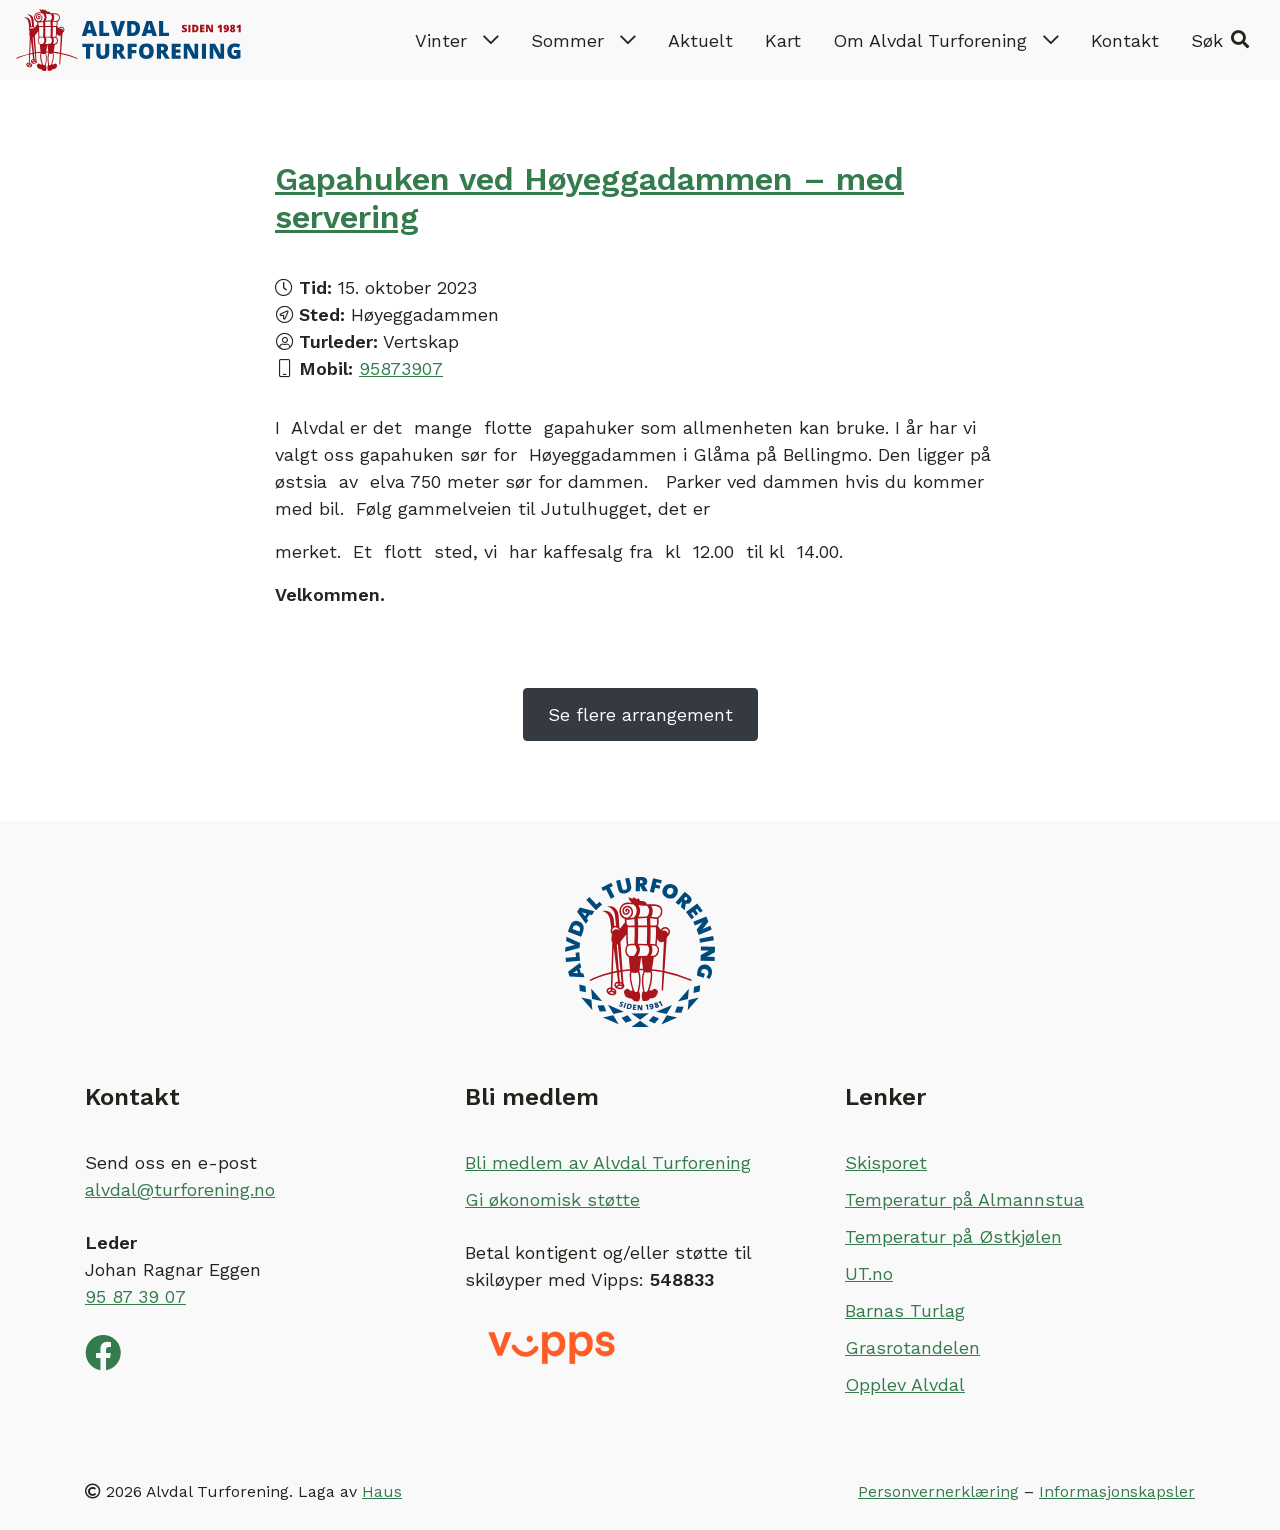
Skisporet (886, 1162)
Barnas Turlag (905, 1310)
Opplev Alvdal (905, 1384)
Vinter (457, 40)
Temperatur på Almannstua (964, 1199)
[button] (1220, 40)
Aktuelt (700, 40)
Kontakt (1125, 40)
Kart (783, 40)
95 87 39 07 (135, 1296)
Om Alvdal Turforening (946, 40)
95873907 (401, 368)
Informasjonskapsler (1117, 1491)
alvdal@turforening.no (180, 1189)
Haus (382, 1491)
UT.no (869, 1273)
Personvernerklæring (938, 1491)
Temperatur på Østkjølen (953, 1236)
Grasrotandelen (912, 1347)
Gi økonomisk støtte (552, 1199)
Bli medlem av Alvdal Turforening (608, 1162)
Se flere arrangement (640, 714)
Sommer (583, 40)
